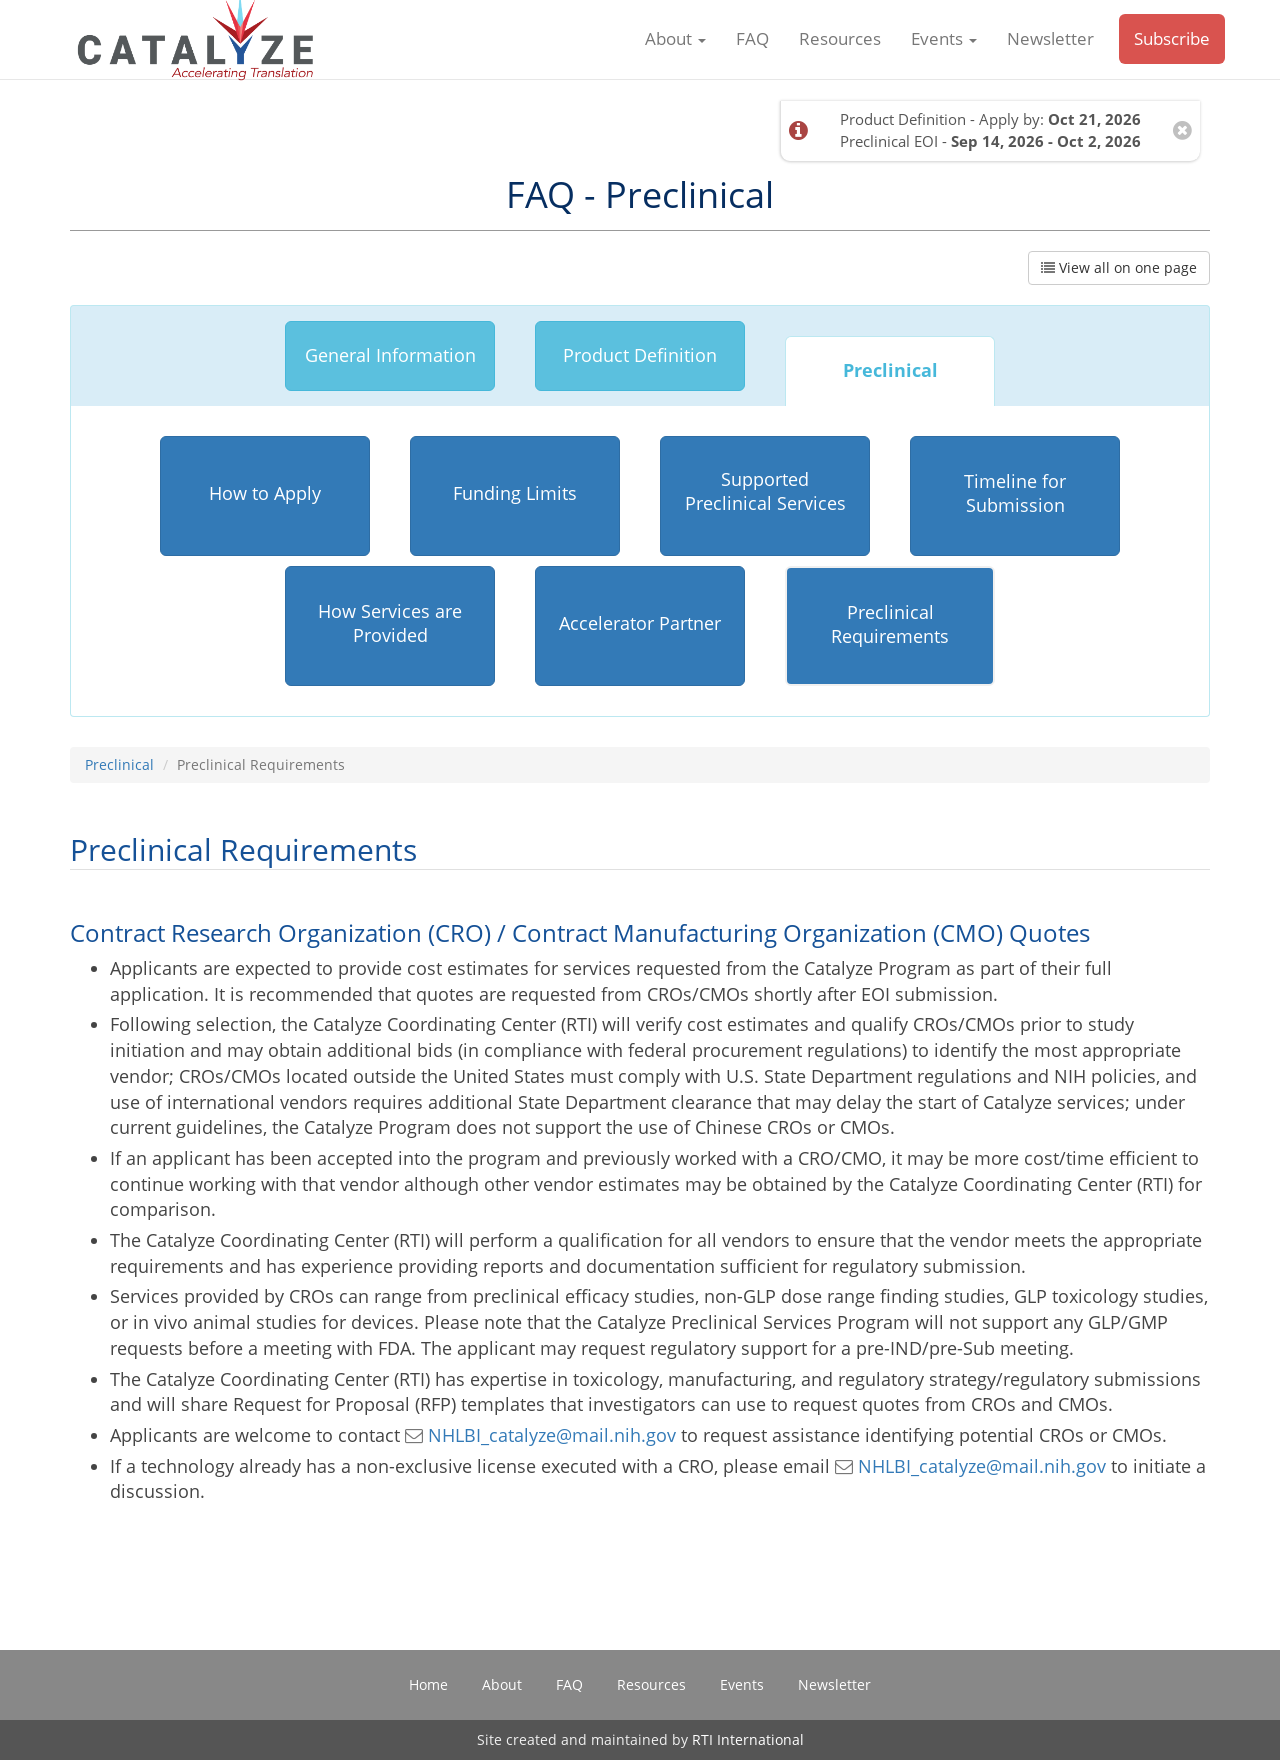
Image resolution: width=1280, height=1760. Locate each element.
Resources (840, 49)
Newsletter (1050, 49)
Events (944, 49)
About (675, 49)
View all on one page (1119, 267)
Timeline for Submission (1015, 493)
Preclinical (890, 370)
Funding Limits (515, 493)
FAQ (752, 49)
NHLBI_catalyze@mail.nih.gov (540, 1435)
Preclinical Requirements (890, 624)
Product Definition (640, 355)
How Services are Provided (390, 623)
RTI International (748, 1739)
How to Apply (265, 493)
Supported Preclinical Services (765, 491)
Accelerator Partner (640, 623)
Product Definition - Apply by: (990, 118)
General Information (390, 355)
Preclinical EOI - (990, 140)
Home (428, 1684)
